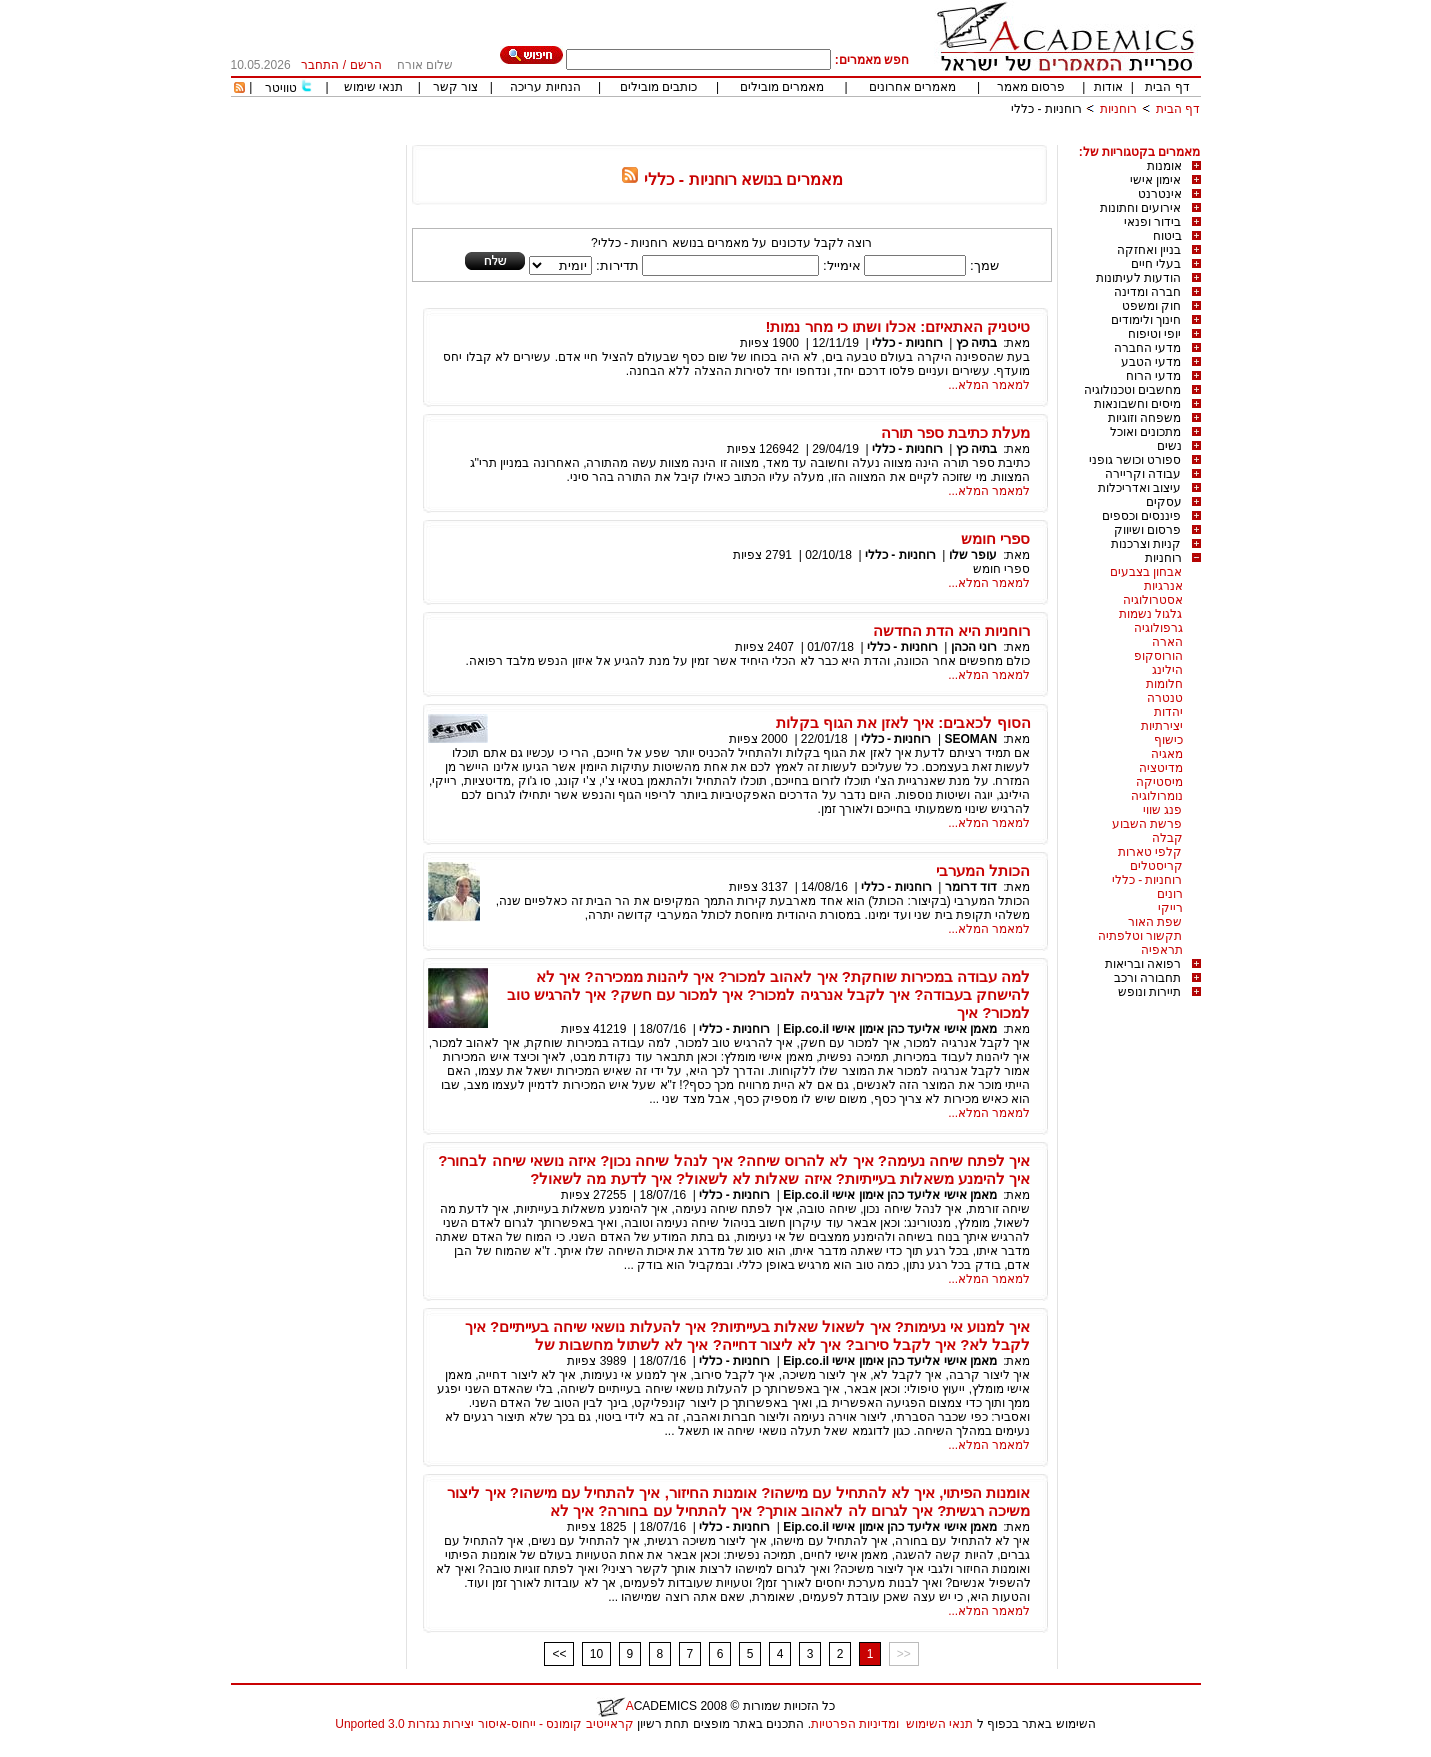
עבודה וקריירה (1143, 474)
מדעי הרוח (1153, 376)
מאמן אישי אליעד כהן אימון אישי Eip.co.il (890, 1029)
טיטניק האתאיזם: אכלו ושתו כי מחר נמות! (898, 326)
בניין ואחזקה (1149, 250)
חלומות (1164, 684)
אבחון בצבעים (1146, 572)
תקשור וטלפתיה (1140, 936)
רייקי (1170, 908)
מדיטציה (1161, 768)
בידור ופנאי (1152, 222)
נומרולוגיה (1157, 796)
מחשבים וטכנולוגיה (1132, 390)
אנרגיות (1163, 586)
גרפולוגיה (1158, 628)
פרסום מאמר (1031, 87)
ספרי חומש (995, 538)
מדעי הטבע (1151, 362)
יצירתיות (1162, 726)
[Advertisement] (837, 137)
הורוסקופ (1158, 656)
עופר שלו (973, 555)
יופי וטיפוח (1154, 334)
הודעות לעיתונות (1138, 278)
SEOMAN (970, 739)
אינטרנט (1160, 194)
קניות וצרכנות (1146, 544)
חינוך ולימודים (1146, 320)
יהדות (1168, 712)
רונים (1170, 894)
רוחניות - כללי (1046, 109)
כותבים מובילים (658, 87)
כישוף (1168, 740)
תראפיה (1162, 950)
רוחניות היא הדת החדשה (952, 630)
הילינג (1167, 670)
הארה (1167, 642)
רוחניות (1118, 109)
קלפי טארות (1150, 852)
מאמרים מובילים (782, 87)
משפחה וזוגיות (1144, 418)
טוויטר (281, 88)
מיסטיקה (1159, 782)
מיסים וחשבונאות (1137, 404)
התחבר (320, 65)
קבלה (1167, 838)
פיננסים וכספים (1141, 516)
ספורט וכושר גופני (1135, 460)
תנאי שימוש (373, 87)
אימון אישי (1155, 180)
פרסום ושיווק (1147, 530)
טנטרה (1165, 698)
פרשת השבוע (1147, 824)
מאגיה (1167, 754)
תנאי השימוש (939, 1724)
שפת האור (1155, 922)
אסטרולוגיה (1153, 600)
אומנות (1164, 166)
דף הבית (1167, 87)
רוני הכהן (974, 647)
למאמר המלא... (989, 385)
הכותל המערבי (983, 870)
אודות (1108, 87)
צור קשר (455, 87)
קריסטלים (1156, 866)
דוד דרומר (971, 887)
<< (559, 1654)
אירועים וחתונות (1140, 208)
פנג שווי (1162, 810)
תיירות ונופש (1149, 992)
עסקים (1164, 502)
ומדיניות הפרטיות (855, 1724)
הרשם (366, 65)
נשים (1169, 446)
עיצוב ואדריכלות (1139, 488)
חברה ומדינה (1147, 292)
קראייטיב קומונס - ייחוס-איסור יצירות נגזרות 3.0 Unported (484, 1724)
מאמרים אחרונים (912, 87)
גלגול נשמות (1150, 614)
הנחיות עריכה (545, 87)
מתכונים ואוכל (1145, 432)
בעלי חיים (1156, 264)
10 (596, 1654)
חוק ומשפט (1151, 306)
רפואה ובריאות (1143, 964)
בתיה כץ (976, 343)
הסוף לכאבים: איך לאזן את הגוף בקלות (903, 722)
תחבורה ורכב (1147, 978)
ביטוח (1167, 236)
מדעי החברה (1147, 348)
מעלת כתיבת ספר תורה (956, 432)
